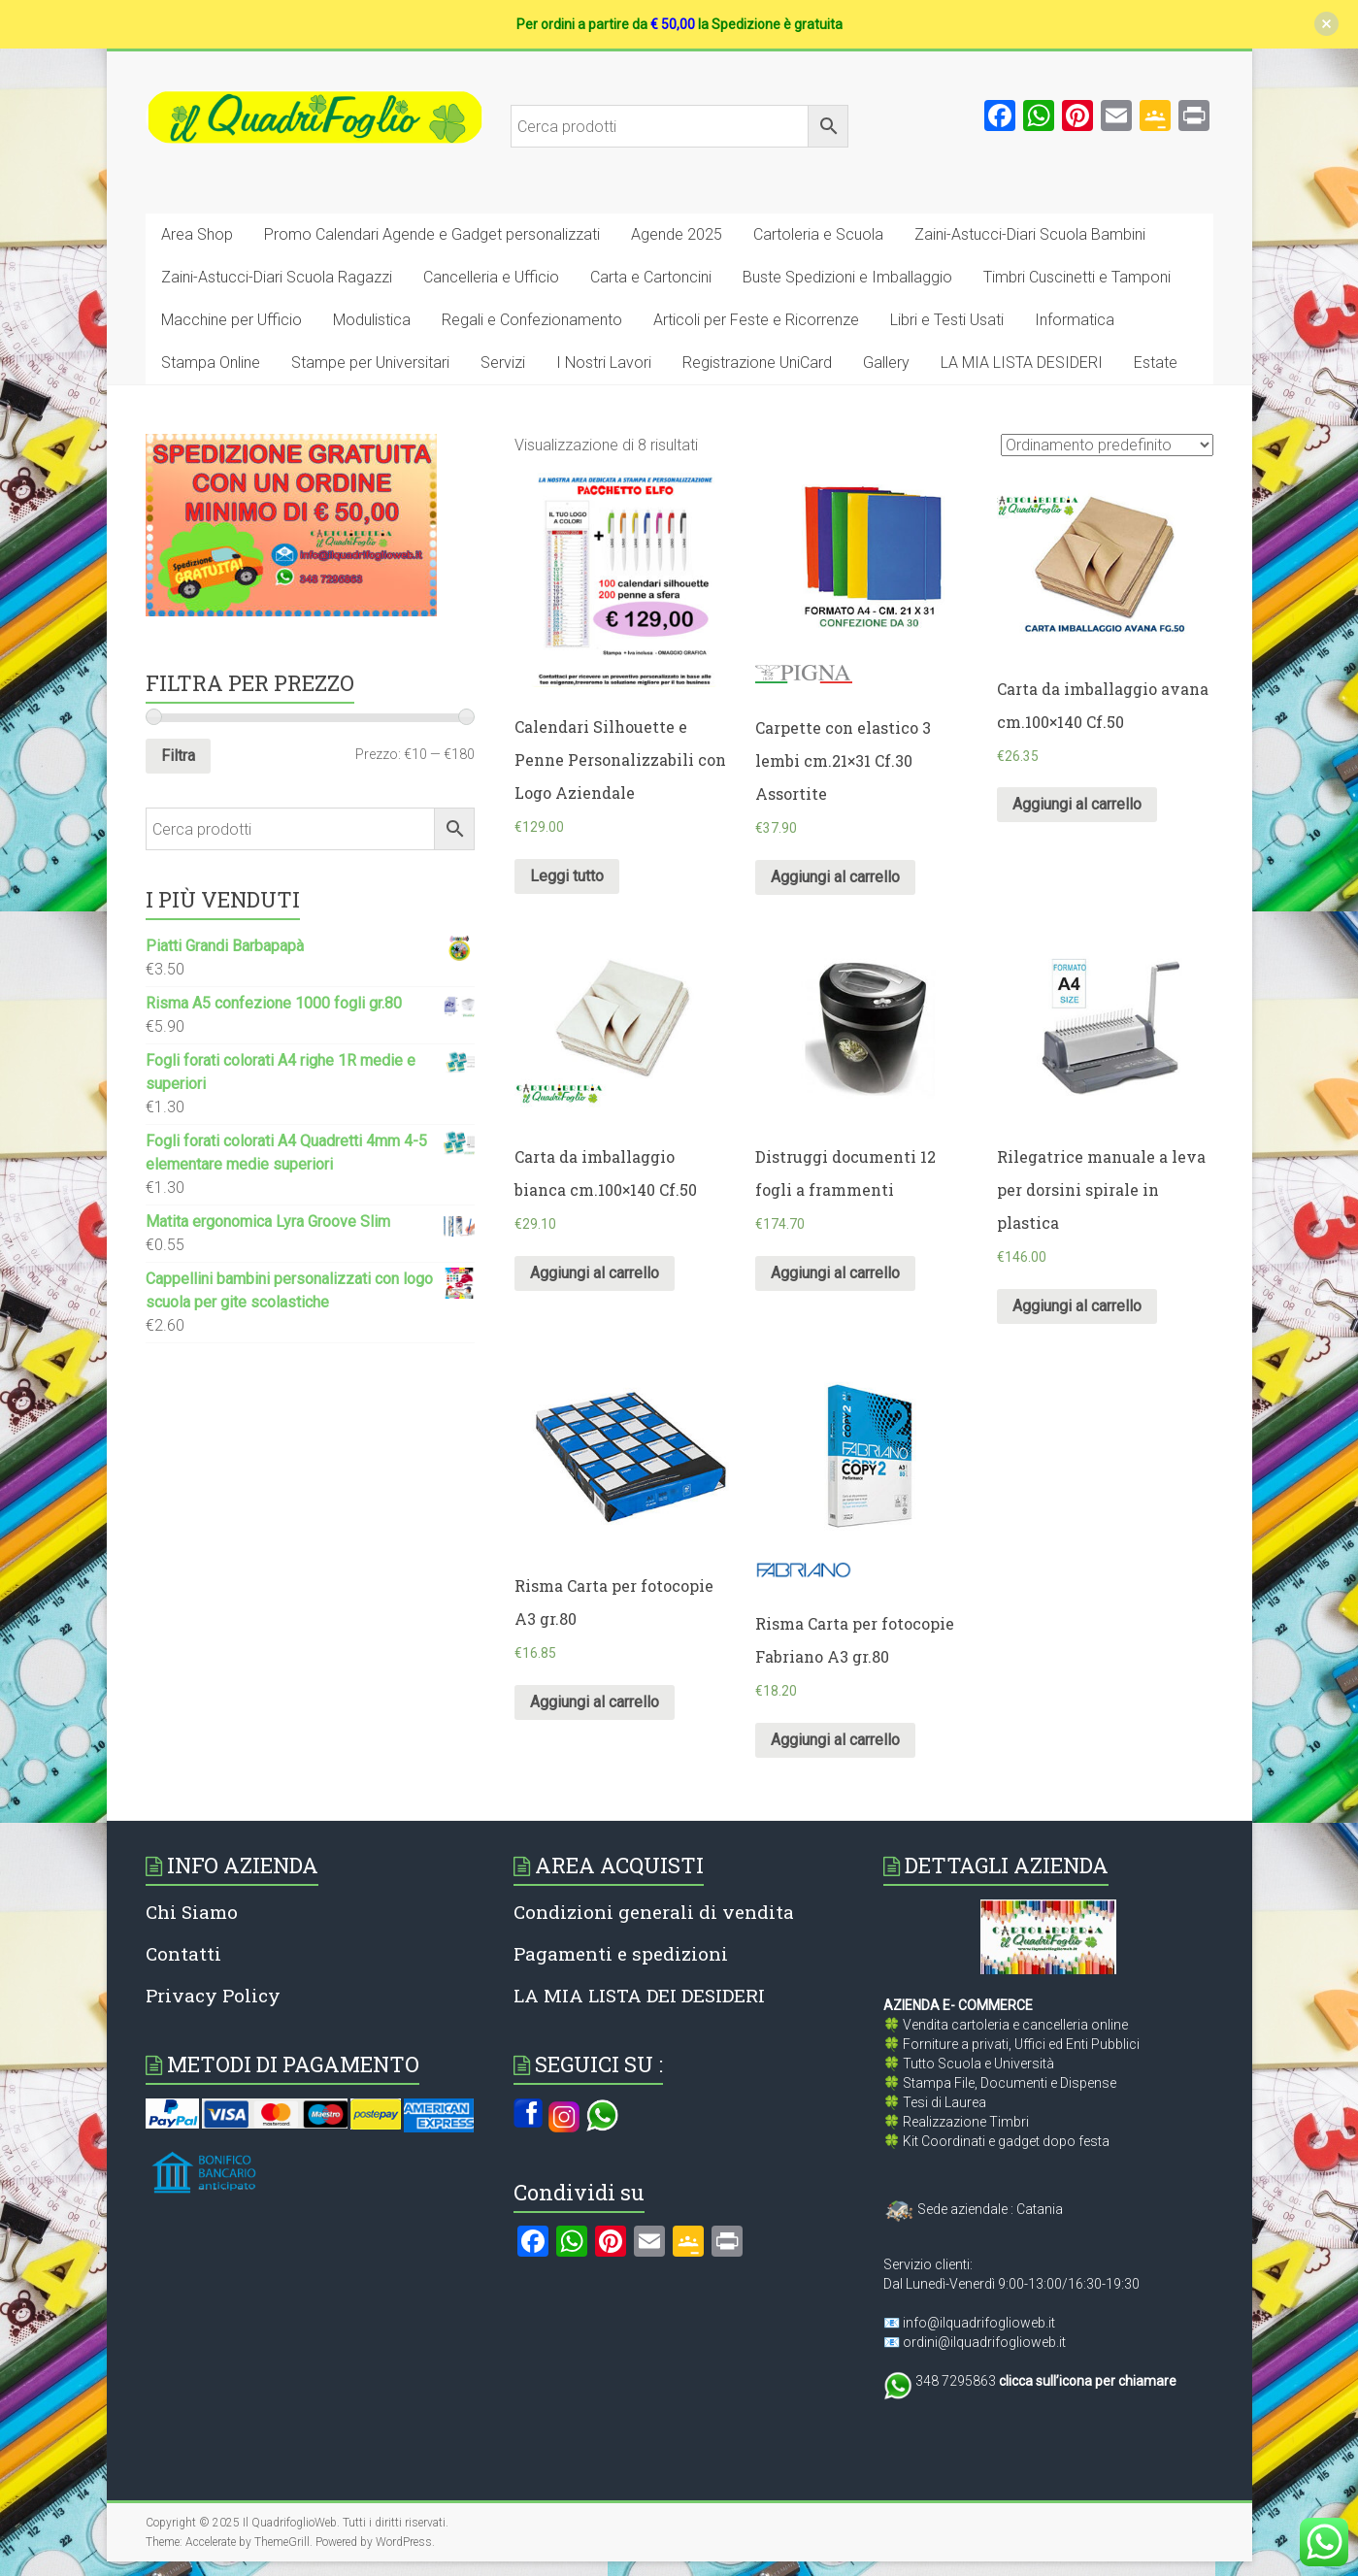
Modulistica (372, 320)
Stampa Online (210, 362)
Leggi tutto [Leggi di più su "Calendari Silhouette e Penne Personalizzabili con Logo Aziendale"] (567, 876)
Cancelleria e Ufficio (491, 277)
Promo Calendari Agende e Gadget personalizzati (432, 234)
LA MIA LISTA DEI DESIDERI (639, 1995)
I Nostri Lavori (603, 362)
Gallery (886, 362)
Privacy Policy (213, 1995)
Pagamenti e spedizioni (620, 1953)
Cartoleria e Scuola (818, 234)
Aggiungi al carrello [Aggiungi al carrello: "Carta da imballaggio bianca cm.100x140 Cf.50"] (594, 1273)
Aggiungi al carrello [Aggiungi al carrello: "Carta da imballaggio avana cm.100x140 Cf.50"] (1077, 804)
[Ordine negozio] (1107, 445)
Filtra (178, 755)
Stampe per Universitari (370, 362)
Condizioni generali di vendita (653, 1911)
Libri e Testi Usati (947, 320)
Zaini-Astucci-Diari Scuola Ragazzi (276, 277)
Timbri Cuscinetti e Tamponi (1077, 277)
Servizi (502, 362)
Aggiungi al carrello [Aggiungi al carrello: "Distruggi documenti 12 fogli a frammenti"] (835, 1273)
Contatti (183, 1953)
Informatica (1074, 320)
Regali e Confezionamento (532, 320)
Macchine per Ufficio (231, 320)
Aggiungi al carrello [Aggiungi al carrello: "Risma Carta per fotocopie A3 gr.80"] (594, 1702)
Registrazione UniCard (757, 362)
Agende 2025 (676, 234)
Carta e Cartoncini (651, 277)
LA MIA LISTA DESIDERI (1022, 362)
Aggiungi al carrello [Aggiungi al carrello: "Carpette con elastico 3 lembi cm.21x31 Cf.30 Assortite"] (835, 877)
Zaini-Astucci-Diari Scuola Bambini (1029, 234)
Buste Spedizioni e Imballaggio (847, 277)
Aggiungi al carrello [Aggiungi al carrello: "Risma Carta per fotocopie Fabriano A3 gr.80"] (835, 1740)
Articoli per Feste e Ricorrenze (756, 320)
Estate (1155, 362)
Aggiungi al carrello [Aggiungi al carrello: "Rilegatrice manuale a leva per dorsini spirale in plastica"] (1077, 1306)
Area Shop (197, 234)
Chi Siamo (192, 1911)
